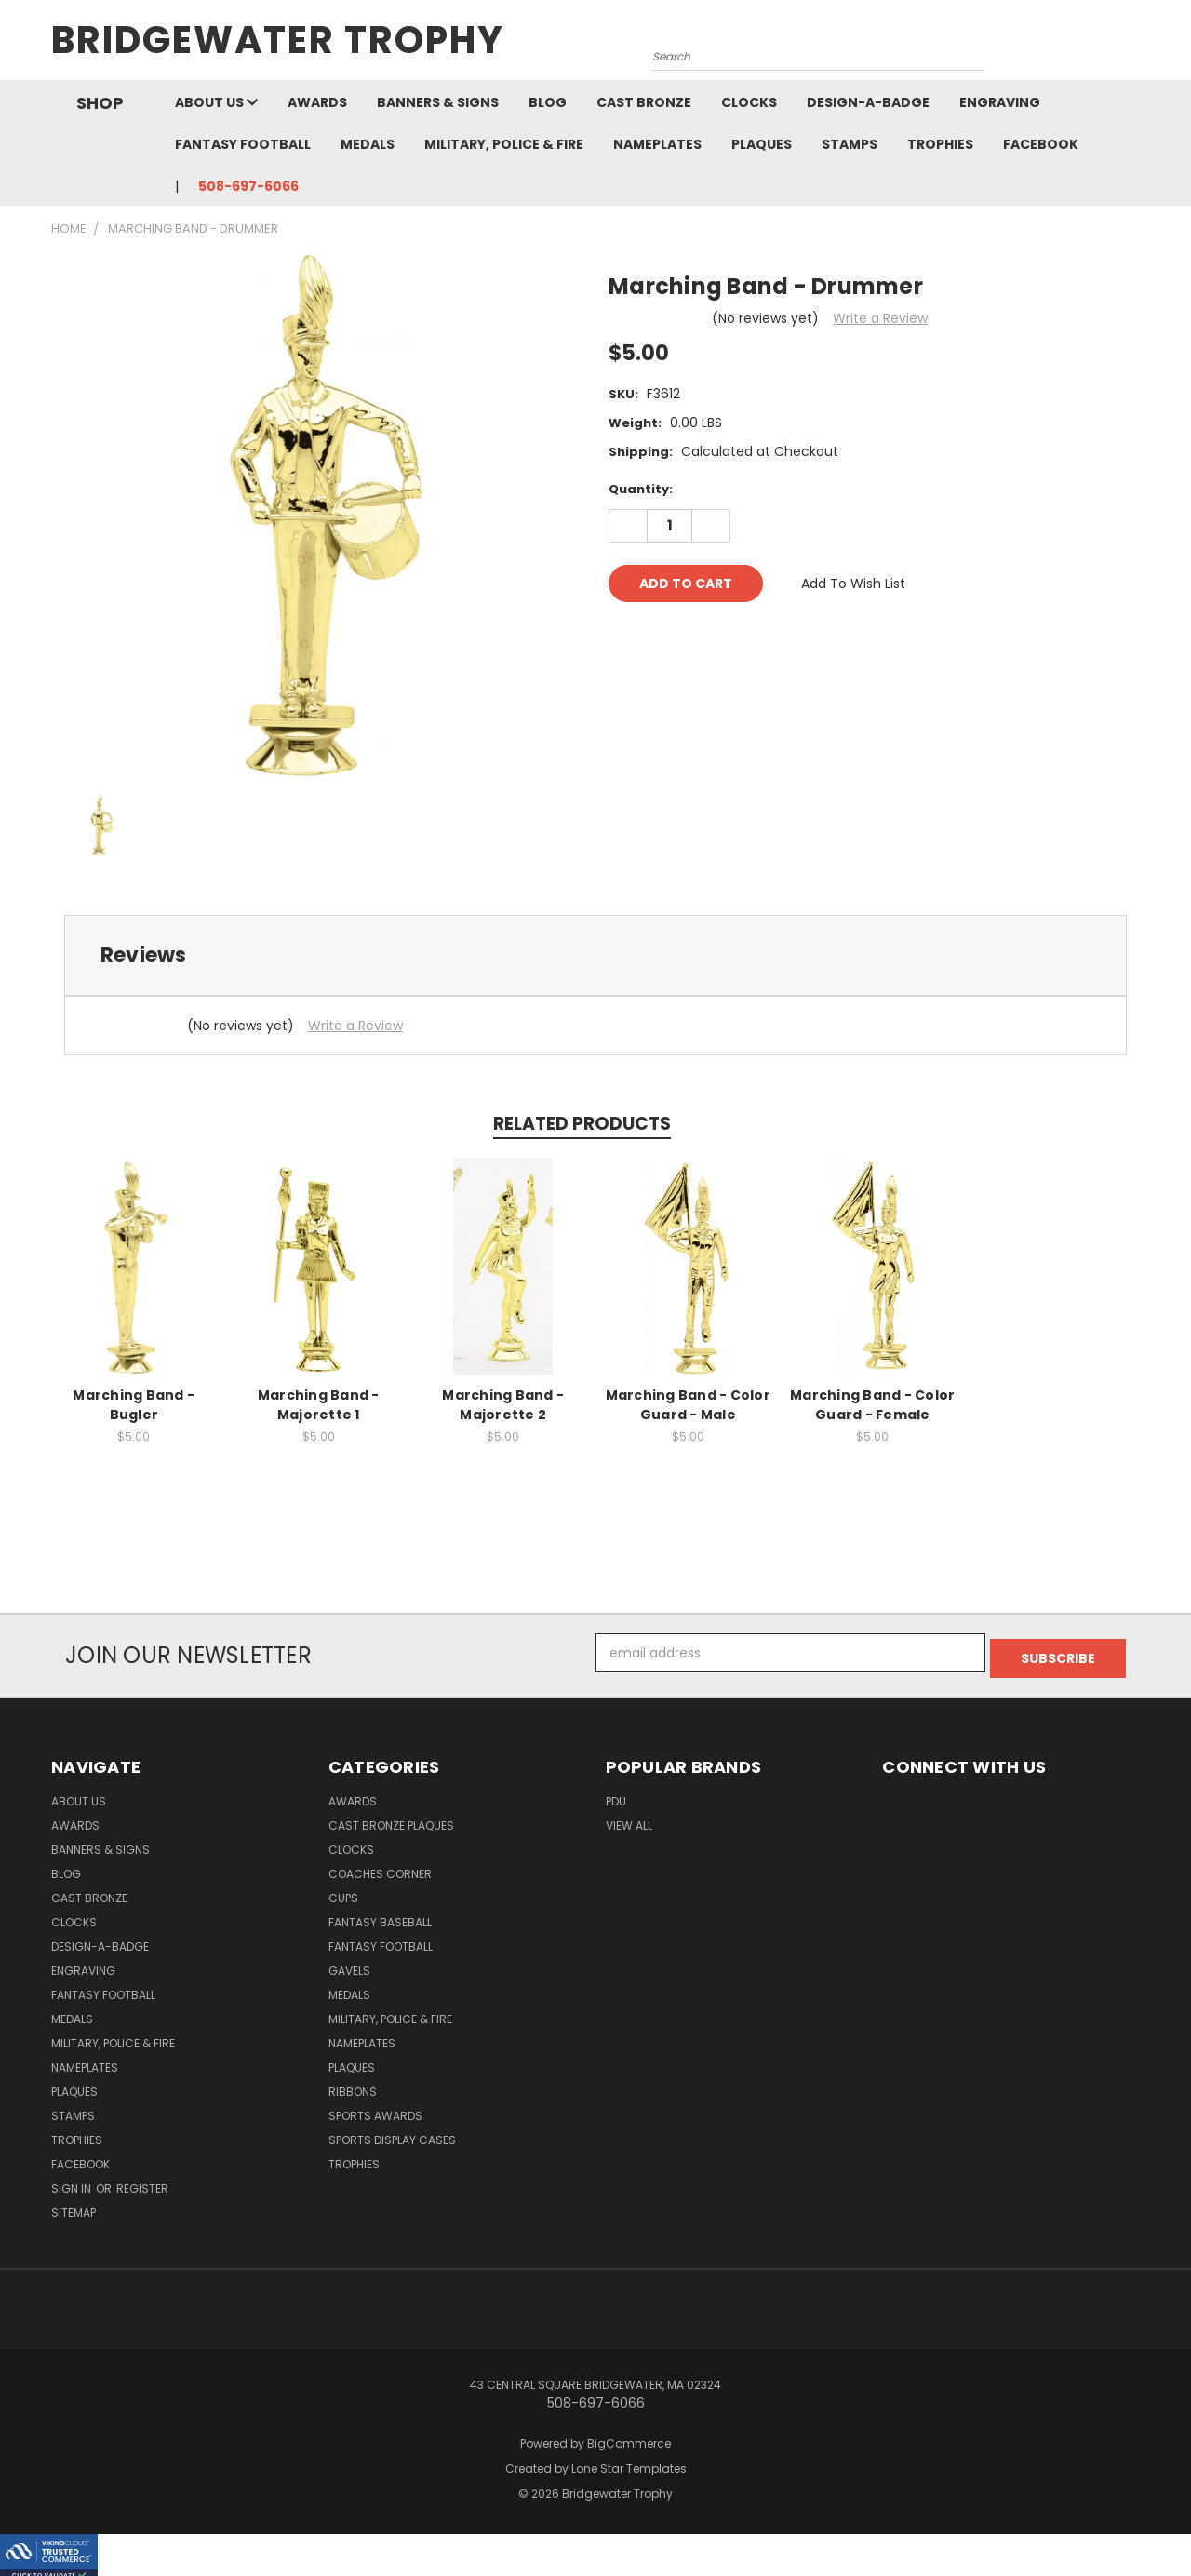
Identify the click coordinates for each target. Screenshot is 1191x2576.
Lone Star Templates (629, 2463)
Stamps (849, 144)
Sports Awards (375, 2110)
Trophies (940, 144)
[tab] (595, 955)
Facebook (1040, 144)
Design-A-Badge (868, 102)
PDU (616, 1796)
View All (629, 1820)
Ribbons (352, 2086)
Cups (343, 1892)
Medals (368, 144)
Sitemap (73, 2207)
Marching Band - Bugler (133, 1405)
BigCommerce (629, 2438)
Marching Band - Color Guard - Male (688, 1405)
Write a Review (880, 318)
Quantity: (641, 489)
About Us (216, 102)
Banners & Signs (438, 102)
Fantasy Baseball (380, 1917)
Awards (317, 102)
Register (142, 2183)
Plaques (761, 144)
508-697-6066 (248, 186)
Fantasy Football (243, 144)
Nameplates (657, 144)
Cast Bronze (643, 102)
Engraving (999, 102)
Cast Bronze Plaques (391, 1820)
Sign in (72, 2183)
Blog (548, 102)
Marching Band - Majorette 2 (503, 1405)
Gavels (349, 1965)
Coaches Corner (380, 1868)
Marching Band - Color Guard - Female (872, 1405)
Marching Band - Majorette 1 (319, 1405)
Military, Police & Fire (503, 144)
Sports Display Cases (392, 2134)
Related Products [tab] (582, 1123)
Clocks (749, 102)
